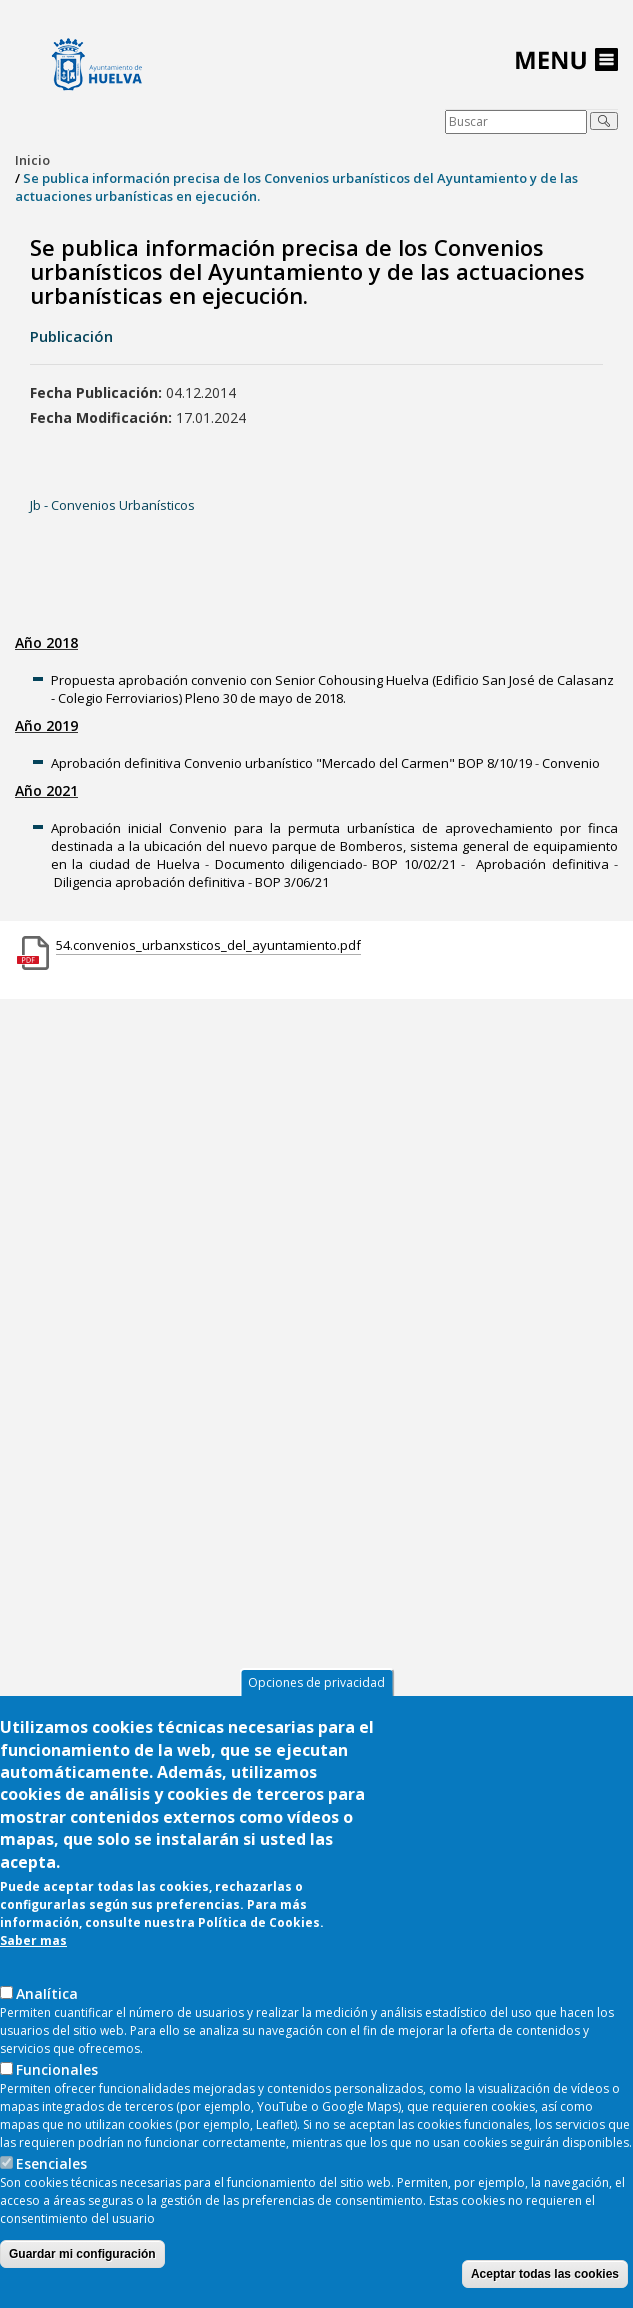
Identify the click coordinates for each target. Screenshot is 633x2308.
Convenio (571, 763)
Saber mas (33, 1945)
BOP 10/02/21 (413, 864)
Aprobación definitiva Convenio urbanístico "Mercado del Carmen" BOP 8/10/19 (291, 763)
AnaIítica (47, 1998)
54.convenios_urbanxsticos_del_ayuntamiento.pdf (208, 945)
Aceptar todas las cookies (545, 2279)
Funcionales (57, 2074)
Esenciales (51, 2168)
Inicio (32, 160)
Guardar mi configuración (82, 2259)
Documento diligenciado (289, 864)
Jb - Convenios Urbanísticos (112, 505)
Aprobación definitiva (542, 864)
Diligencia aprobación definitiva (149, 882)
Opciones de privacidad (316, 1688)
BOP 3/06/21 (292, 882)
